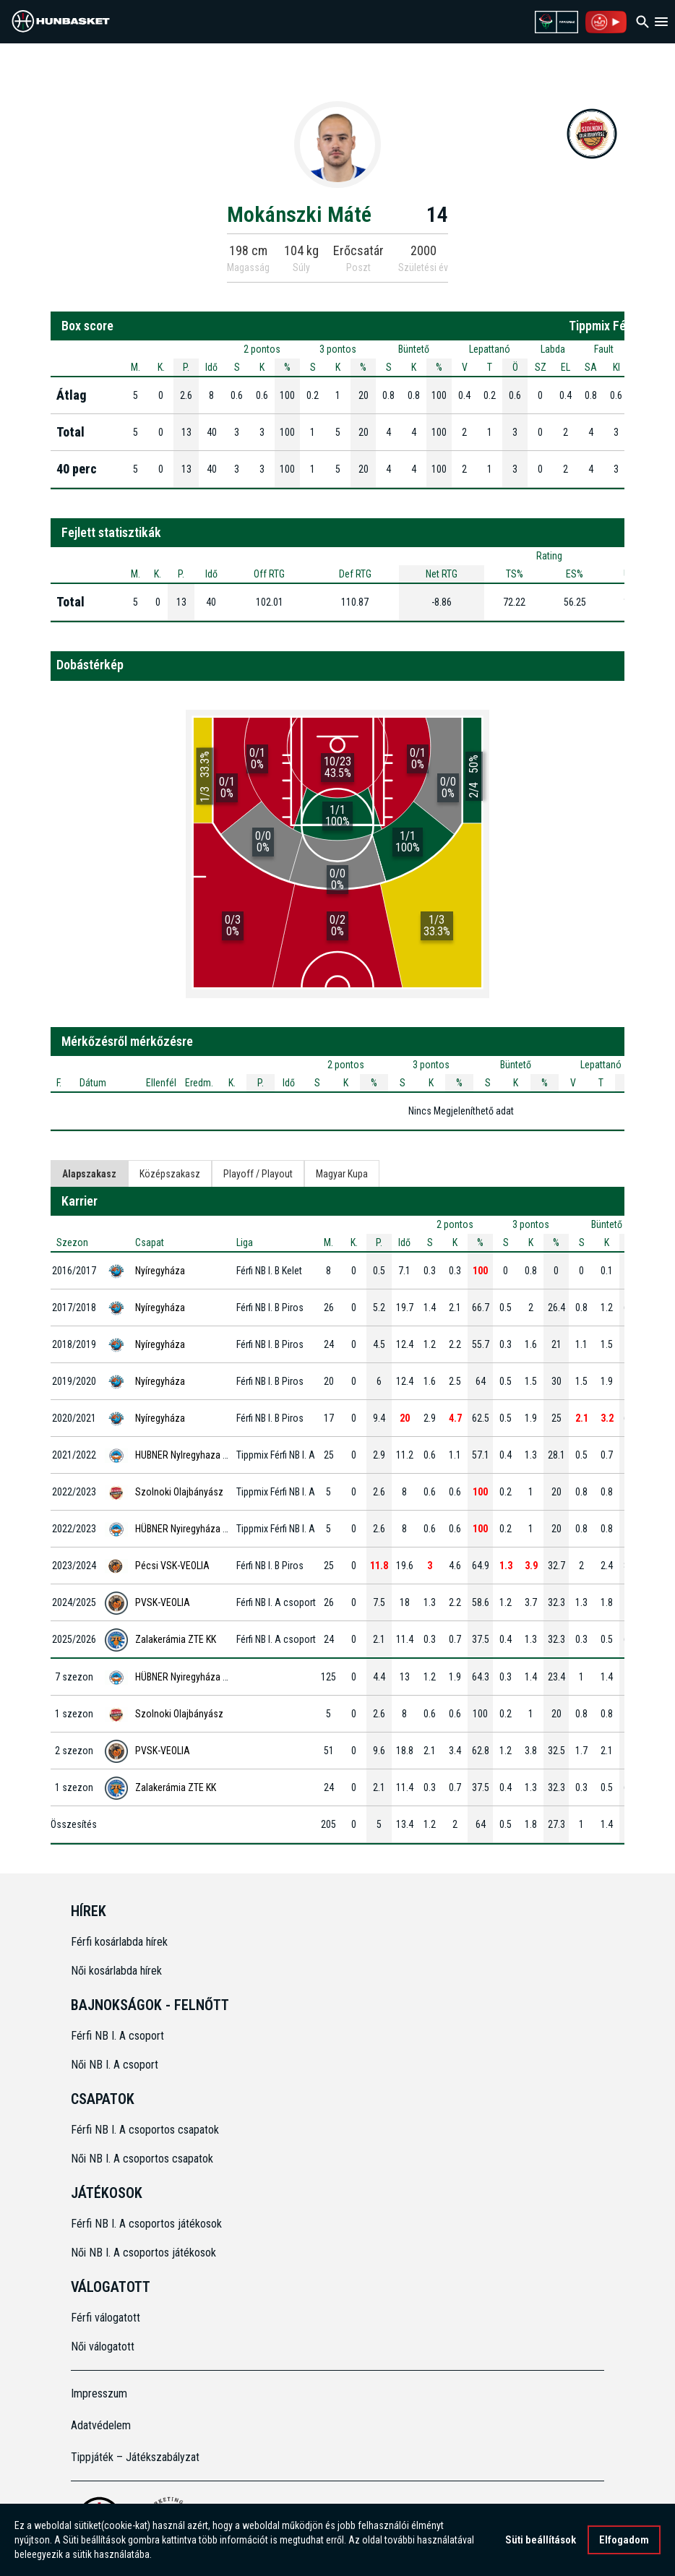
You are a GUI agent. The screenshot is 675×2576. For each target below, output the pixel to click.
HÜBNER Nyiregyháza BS (184, 1528)
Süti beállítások (540, 2541)
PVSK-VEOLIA (162, 1602)
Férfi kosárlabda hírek (119, 1942)
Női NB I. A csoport (114, 2064)
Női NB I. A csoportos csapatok (143, 2158)
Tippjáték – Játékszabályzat (135, 2457)
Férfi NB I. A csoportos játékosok (146, 2224)
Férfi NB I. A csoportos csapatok (146, 2130)
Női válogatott (102, 2346)
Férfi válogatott (105, 2317)
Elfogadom (624, 2541)
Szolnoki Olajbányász (179, 1492)
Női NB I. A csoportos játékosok (143, 2252)
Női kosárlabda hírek (116, 1971)
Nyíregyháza (160, 1270)
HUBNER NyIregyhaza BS (184, 1455)
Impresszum (99, 2393)
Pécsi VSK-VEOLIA (172, 1565)
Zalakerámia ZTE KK (175, 1639)
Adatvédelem (101, 2425)
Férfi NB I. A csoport (117, 2036)
